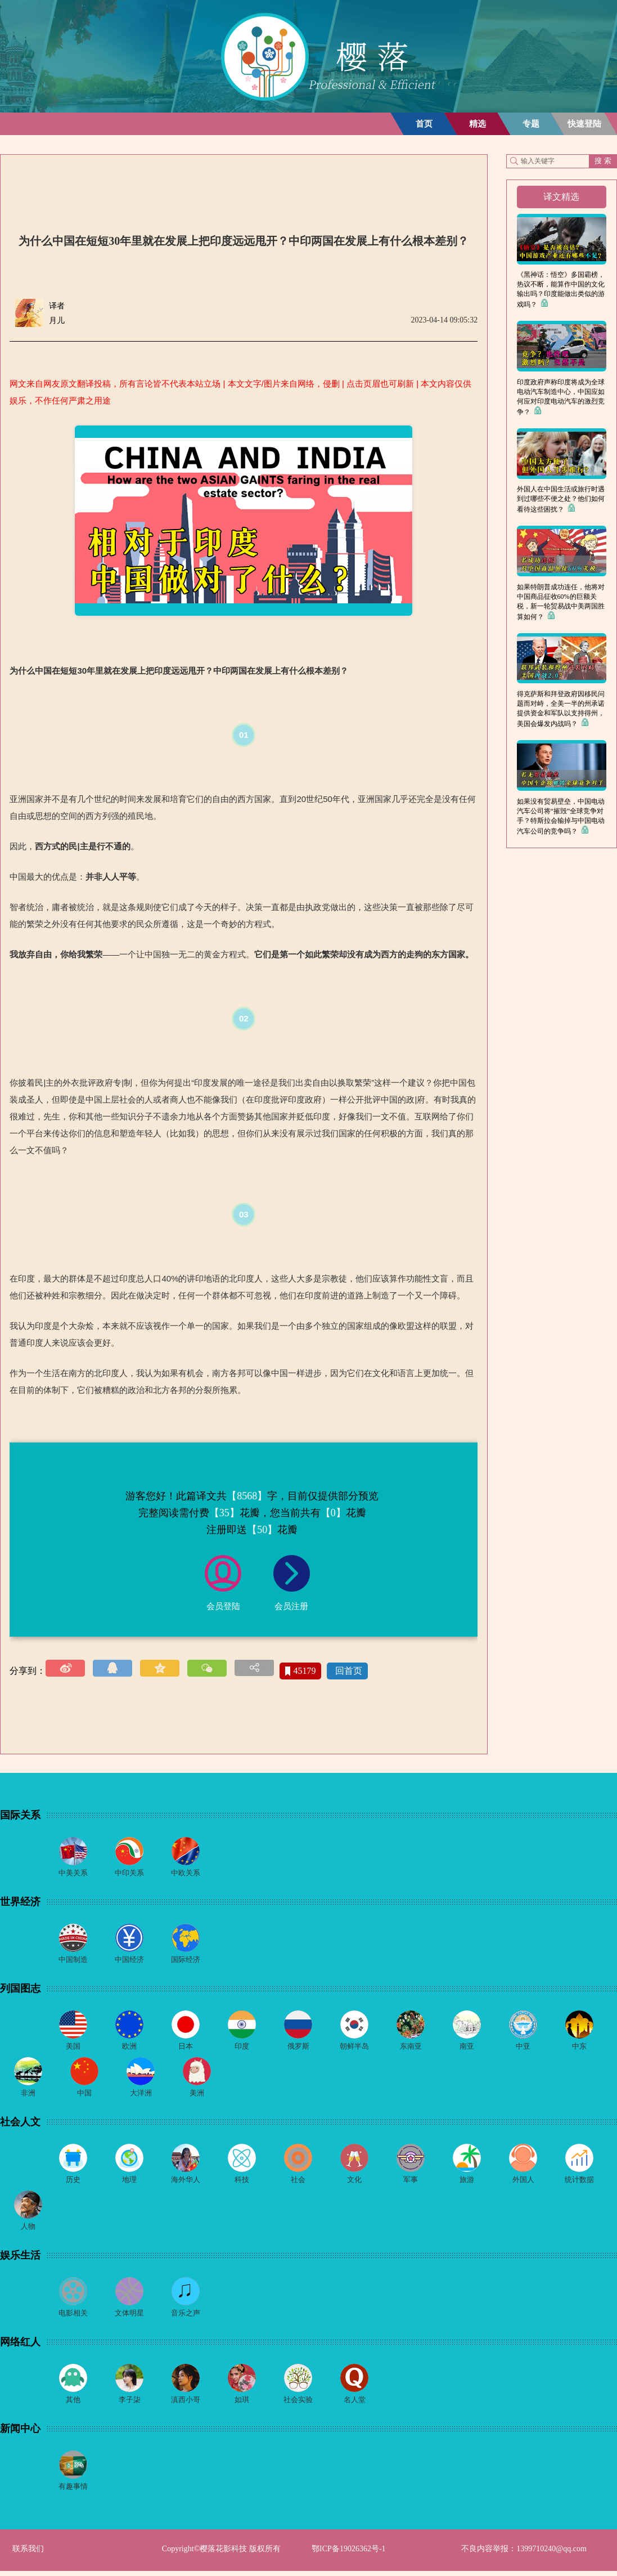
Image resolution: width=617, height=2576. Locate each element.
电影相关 (73, 2317)
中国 (84, 2095)
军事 (410, 2182)
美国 (73, 2048)
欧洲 (129, 2048)
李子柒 (129, 2404)
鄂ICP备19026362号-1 (348, 2554)
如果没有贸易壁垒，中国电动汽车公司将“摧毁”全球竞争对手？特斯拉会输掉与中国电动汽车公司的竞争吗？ (561, 816)
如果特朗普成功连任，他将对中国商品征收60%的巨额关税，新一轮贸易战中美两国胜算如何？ (561, 602)
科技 (242, 2182)
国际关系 (20, 1815)
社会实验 (298, 2404)
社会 (298, 2182)
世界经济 (20, 1902)
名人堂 (354, 2404)
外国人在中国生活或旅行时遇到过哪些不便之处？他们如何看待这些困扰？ (561, 499)
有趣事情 (73, 2491)
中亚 (523, 2048)
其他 (73, 2404)
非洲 (28, 2095)
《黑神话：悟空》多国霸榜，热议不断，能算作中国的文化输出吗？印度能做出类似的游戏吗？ (561, 289)
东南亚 (410, 2048)
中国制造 (73, 1960)
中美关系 (73, 1873)
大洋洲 (140, 2095)
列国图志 (20, 1989)
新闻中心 (20, 2433)
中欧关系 (185, 1873)
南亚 (467, 2048)
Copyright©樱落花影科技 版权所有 (221, 2554)
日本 (185, 2048)
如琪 (242, 2404)
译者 (57, 306)
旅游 (467, 2182)
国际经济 (185, 1960)
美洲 (197, 2095)
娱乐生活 (20, 2258)
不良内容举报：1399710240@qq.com (524, 2554)
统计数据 (579, 2182)
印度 (242, 2048)
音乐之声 (185, 2317)
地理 (129, 2182)
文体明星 (129, 2317)
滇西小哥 (185, 2404)
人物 (28, 2229)
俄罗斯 (298, 2048)
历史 (73, 2182)
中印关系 (129, 1873)
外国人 (523, 2182)
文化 (354, 2182)
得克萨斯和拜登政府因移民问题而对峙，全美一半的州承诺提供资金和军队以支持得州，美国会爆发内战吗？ (561, 709)
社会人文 (20, 2124)
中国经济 (129, 1960)
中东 (579, 2048)
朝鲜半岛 (354, 2048)
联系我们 (28, 2554)
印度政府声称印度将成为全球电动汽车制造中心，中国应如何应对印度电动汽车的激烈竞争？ (561, 397)
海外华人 (185, 2182)
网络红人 (20, 2345)
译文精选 (561, 196)
